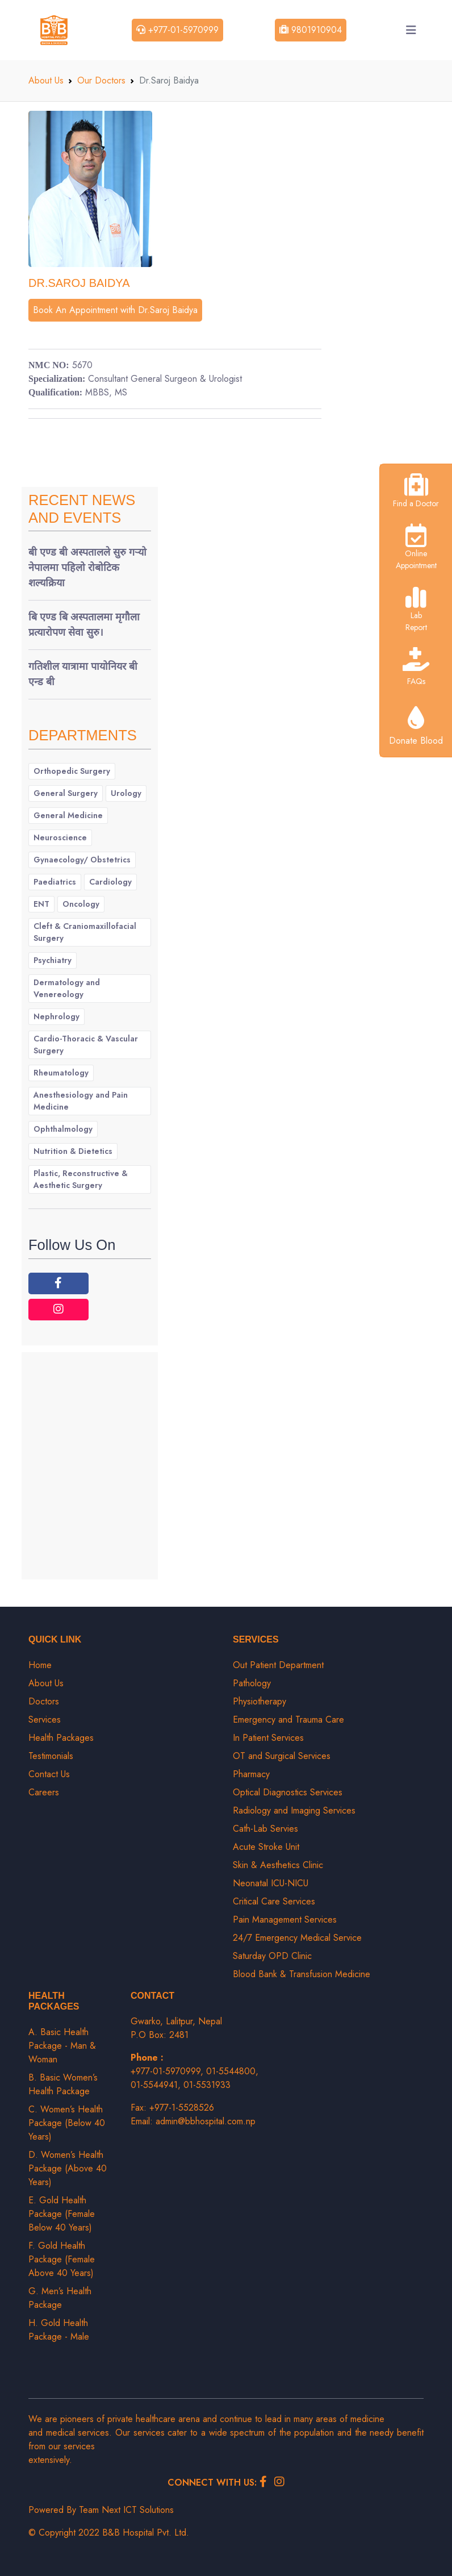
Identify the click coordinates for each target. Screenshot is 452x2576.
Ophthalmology (63, 1129)
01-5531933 (207, 2084)
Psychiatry (53, 960)
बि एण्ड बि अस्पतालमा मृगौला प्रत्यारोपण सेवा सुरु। (84, 625)
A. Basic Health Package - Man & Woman (62, 2045)
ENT (41, 904)
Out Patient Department (278, 1665)
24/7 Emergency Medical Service (297, 1937)
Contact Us (49, 1774)
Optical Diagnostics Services (287, 1792)
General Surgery (66, 793)
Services (44, 1719)
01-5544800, (232, 2071)
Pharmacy (251, 1774)
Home (40, 1665)
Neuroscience (60, 837)
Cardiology (110, 881)
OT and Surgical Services (281, 1755)
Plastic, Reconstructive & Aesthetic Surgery (81, 1179)
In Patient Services (268, 1737)
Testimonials (50, 1755)
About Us (46, 80)
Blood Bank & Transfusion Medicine (301, 1974)
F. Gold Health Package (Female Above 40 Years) (61, 2259)
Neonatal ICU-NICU (270, 1883)
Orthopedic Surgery (72, 771)
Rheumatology (61, 1072)
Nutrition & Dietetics (73, 1151)
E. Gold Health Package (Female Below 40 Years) (61, 2214)
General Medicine (68, 815)
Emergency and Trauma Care (288, 1719)
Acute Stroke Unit (266, 1846)
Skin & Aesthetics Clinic (278, 1864)
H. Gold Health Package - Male (58, 2329)
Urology (126, 793)
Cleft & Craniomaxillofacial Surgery (85, 932)
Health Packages (61, 1737)
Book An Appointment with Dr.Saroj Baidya (115, 309)
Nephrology (56, 1016)
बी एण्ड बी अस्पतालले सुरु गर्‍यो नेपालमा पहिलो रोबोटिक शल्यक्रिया (87, 567)
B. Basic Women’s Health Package (63, 2084)
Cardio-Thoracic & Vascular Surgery (86, 1044)
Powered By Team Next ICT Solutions (101, 2509)
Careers (43, 1792)
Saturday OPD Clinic (272, 1955)
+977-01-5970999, (168, 2071)
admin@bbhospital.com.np (206, 2121)
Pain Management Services (285, 1919)
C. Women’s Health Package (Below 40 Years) (66, 2123)
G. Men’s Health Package (59, 2298)
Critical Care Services (274, 1901)
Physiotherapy (259, 1701)
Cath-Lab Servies (265, 1828)
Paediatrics (55, 881)
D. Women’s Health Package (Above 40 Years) (67, 2168)
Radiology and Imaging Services (294, 1810)
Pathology (252, 1683)
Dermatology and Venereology (67, 988)
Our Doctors (101, 80)
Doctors (43, 1701)
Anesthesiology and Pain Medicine (81, 1100)
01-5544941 (154, 2084)
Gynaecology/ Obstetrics (82, 859)
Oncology (80, 904)
